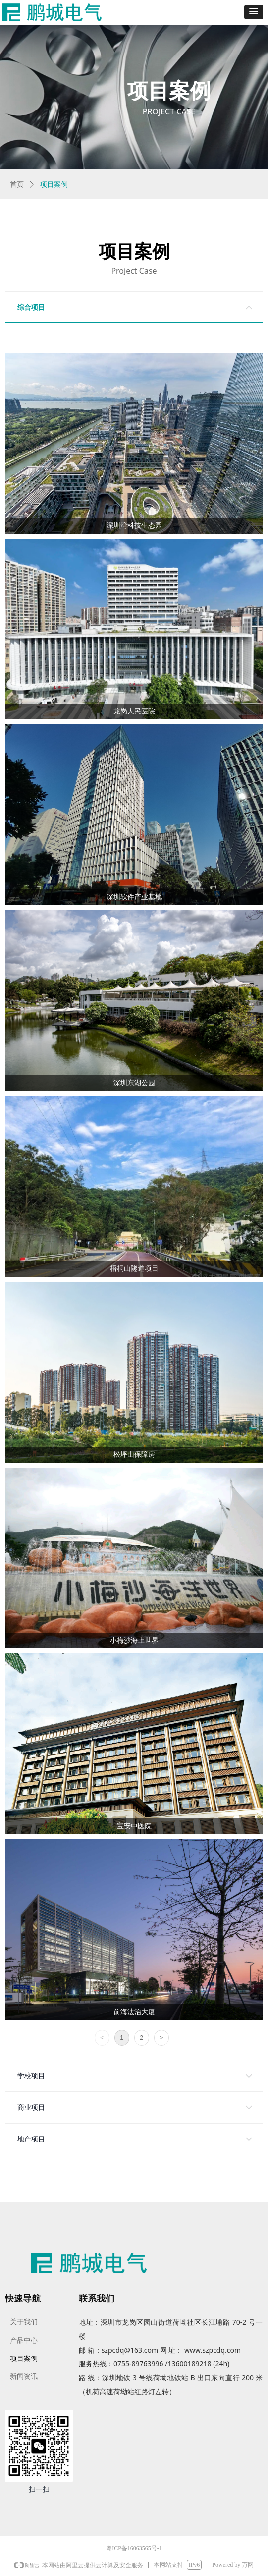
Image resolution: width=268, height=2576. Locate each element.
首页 (17, 184)
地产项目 (31, 2139)
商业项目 (31, 2107)
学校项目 (31, 2076)
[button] (253, 12)
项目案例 (54, 184)
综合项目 (31, 307)
